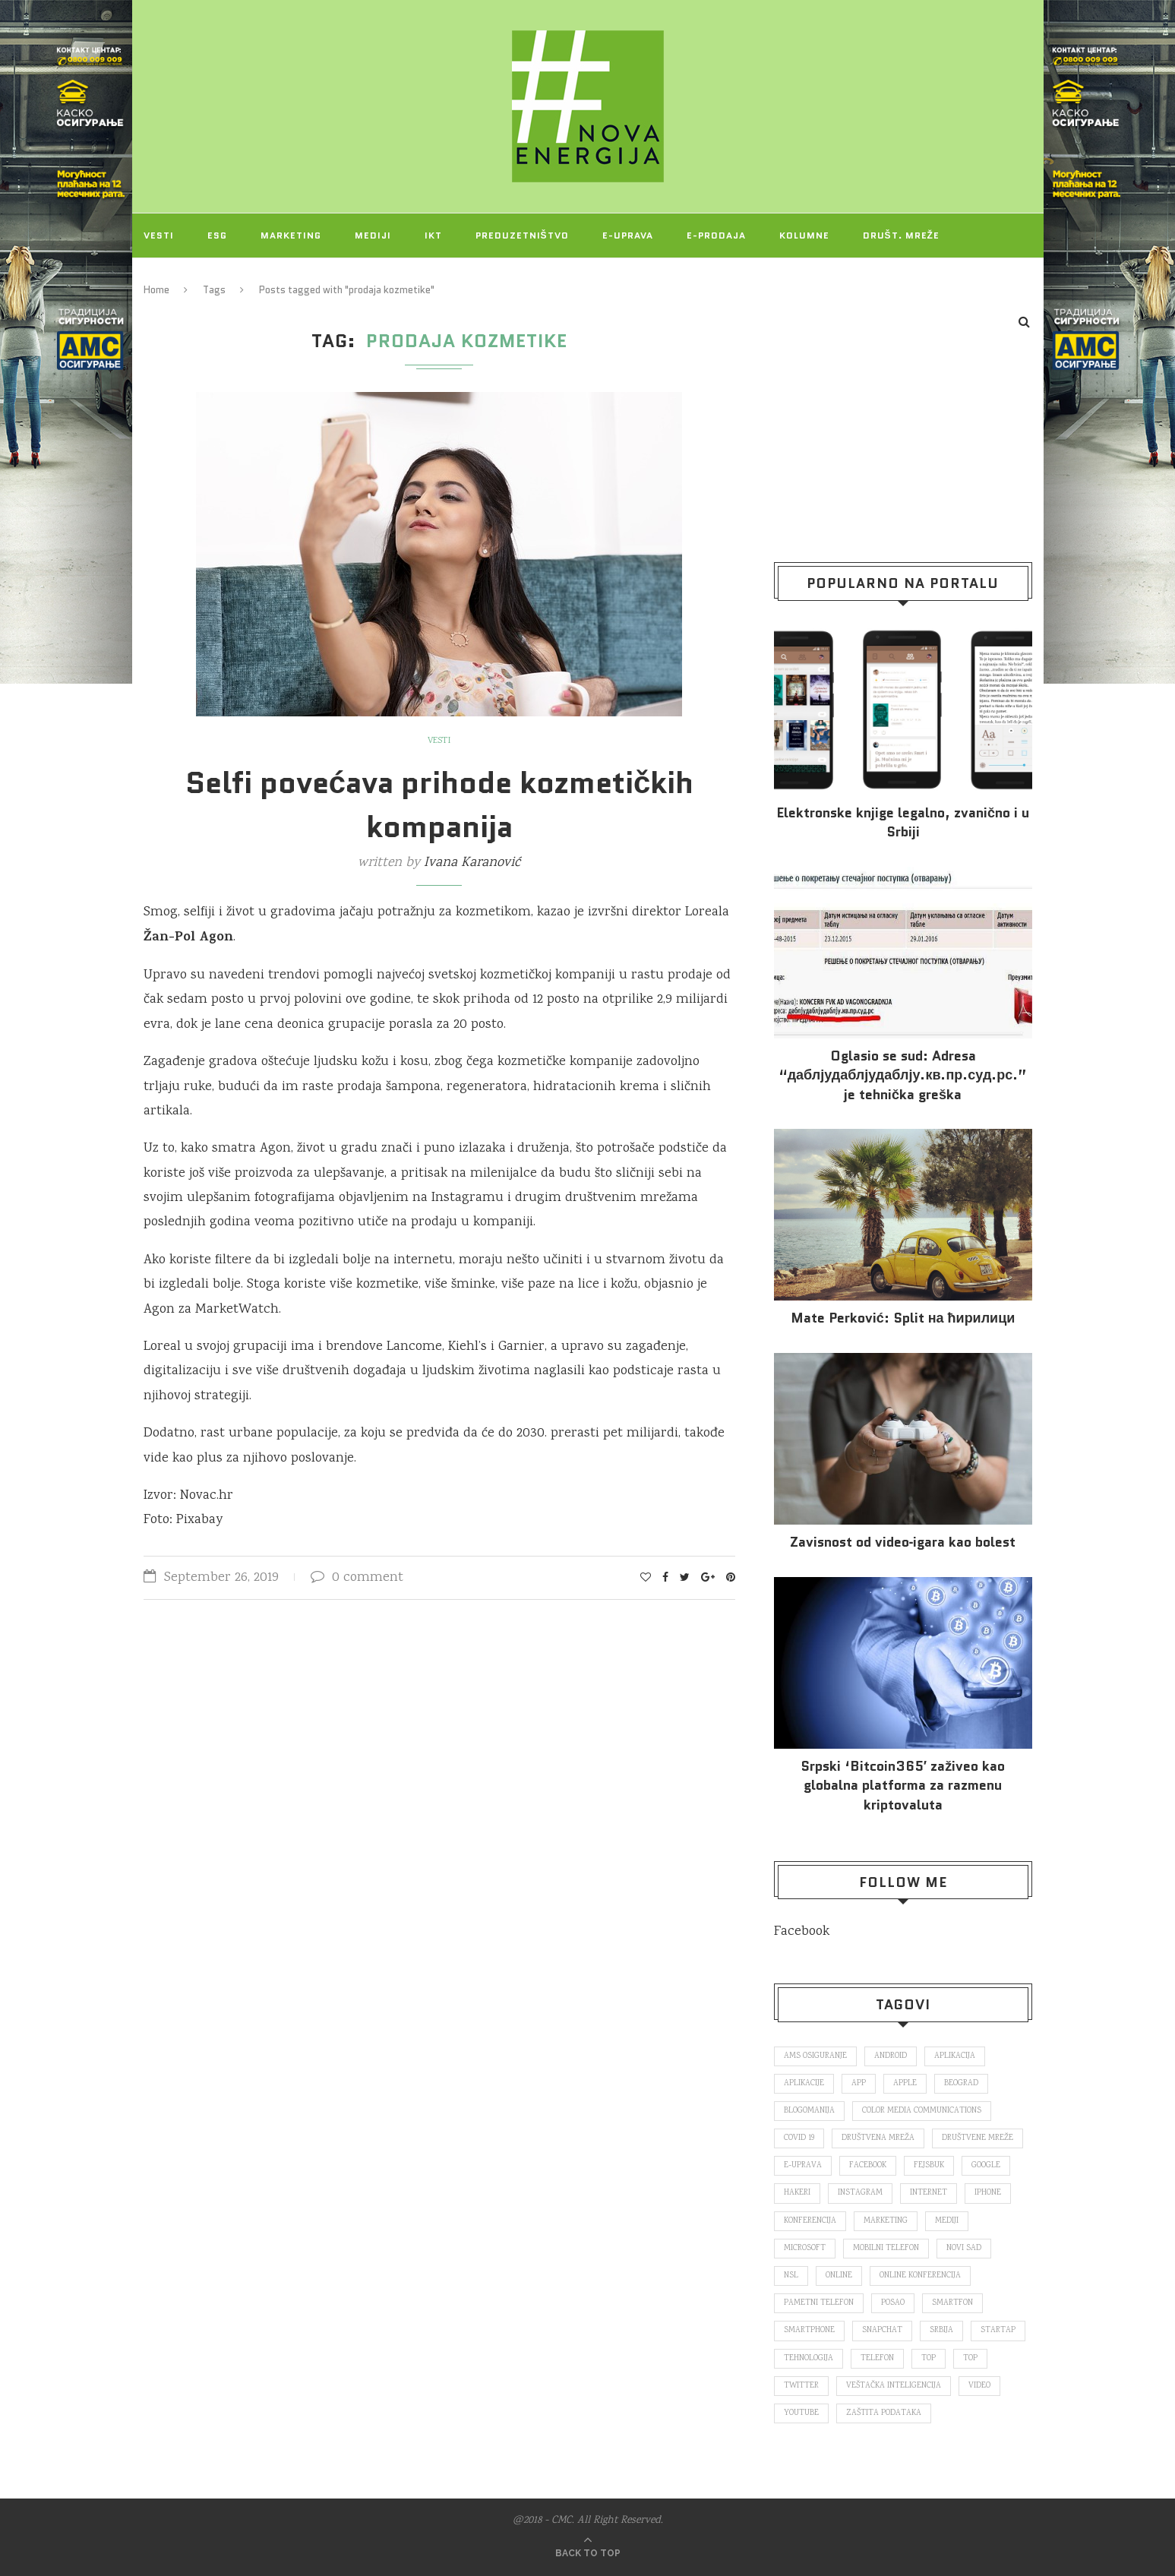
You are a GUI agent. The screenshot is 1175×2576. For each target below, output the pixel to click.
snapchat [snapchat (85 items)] (882, 2331)
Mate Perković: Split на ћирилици (903, 1318)
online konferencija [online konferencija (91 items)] (920, 2276)
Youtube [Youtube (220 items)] (801, 2413)
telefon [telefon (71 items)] (877, 2359)
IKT (433, 235)
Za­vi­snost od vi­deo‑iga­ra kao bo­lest (903, 1542)
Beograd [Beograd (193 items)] (961, 2084)
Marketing (291, 235)
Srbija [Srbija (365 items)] (941, 2331)
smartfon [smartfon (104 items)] (952, 2303)
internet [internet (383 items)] (928, 2193)
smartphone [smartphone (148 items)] (809, 2331)
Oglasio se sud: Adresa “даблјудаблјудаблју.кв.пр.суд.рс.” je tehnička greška (903, 1075)
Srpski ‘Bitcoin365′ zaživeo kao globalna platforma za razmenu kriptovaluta (903, 1785)
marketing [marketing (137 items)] (886, 2221)
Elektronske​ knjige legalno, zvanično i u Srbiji (902, 823)
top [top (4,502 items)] (970, 2359)
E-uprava (627, 235)
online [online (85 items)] (839, 2276)
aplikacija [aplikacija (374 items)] (954, 2056)
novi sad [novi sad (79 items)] (963, 2249)
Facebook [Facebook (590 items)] (867, 2166)
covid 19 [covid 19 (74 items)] (799, 2138)
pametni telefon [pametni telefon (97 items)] (819, 2303)
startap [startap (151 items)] (998, 2331)
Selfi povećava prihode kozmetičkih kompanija (439, 804)
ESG (217, 235)
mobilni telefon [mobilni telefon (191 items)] (886, 2249)
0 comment (357, 1578)
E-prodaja (716, 235)
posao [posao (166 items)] (893, 2303)
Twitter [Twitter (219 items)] (801, 2386)
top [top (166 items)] (928, 2359)
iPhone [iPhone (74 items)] (987, 2193)
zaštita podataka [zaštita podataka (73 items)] (883, 2413)
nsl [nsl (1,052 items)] (791, 2276)
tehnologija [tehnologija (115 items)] (808, 2359)
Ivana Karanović (472, 863)
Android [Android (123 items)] (890, 2056)
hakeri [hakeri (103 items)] (797, 2193)
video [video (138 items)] (979, 2386)
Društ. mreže (901, 235)
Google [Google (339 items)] (985, 2166)
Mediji (373, 235)
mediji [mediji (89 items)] (947, 2221)
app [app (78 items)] (858, 2084)
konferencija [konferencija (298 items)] (810, 2221)
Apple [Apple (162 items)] (905, 2084)
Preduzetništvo (522, 235)
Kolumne (804, 235)
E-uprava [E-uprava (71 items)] (803, 2166)
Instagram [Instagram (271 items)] (860, 2193)
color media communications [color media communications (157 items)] (921, 2111)
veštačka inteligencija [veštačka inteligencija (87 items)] (893, 2386)
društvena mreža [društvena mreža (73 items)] (878, 2138)
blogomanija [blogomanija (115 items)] (809, 2111)
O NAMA (247, 279)
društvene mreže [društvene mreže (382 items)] (977, 2138)
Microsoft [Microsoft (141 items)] (805, 2249)
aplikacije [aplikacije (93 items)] (804, 2084)
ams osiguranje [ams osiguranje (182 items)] (815, 2056)
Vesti (159, 235)
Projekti (169, 279)
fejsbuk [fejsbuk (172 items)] (929, 2166)
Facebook (801, 1932)
